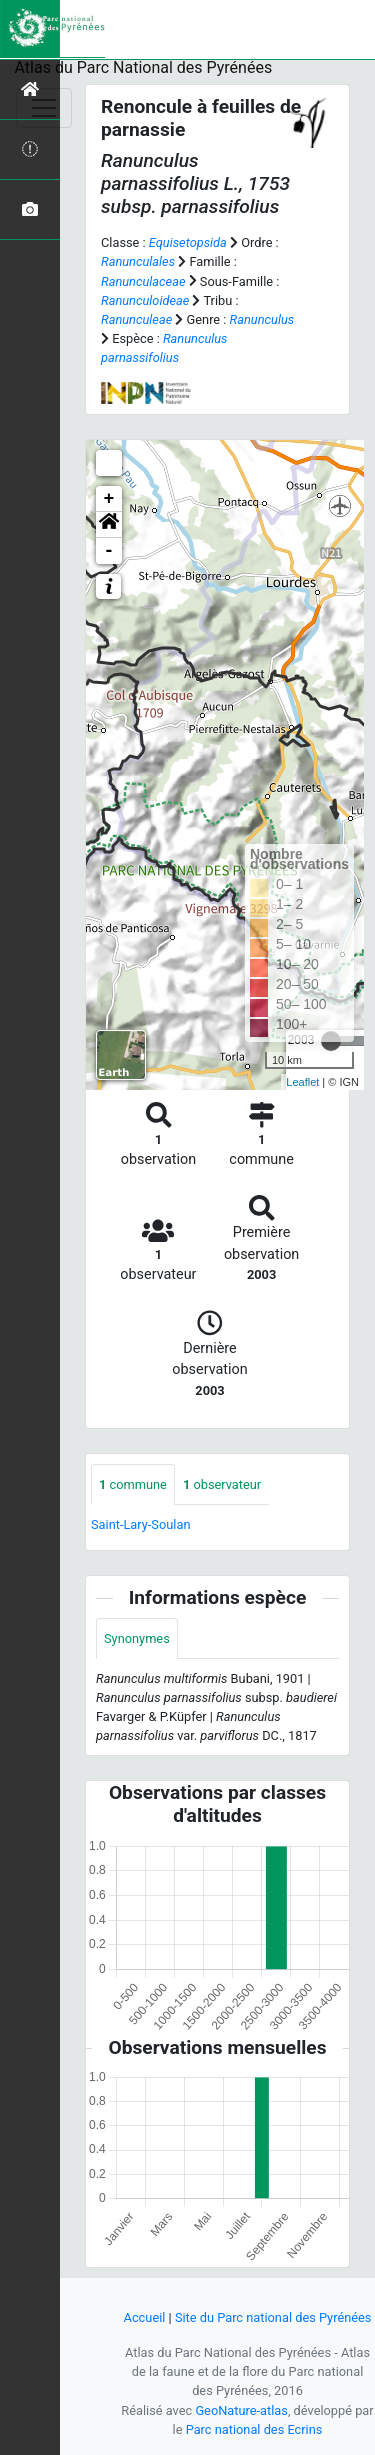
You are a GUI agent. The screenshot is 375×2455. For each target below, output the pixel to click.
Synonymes (137, 1638)
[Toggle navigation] (44, 108)
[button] (109, 525)
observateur (222, 1484)
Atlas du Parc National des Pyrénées (144, 67)
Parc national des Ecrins (254, 2429)
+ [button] (109, 499)
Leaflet (302, 1082)
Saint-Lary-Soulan (140, 1524)
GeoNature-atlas (241, 2410)
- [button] (109, 551)
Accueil (145, 2317)
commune (133, 1484)
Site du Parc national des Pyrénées (273, 2317)
